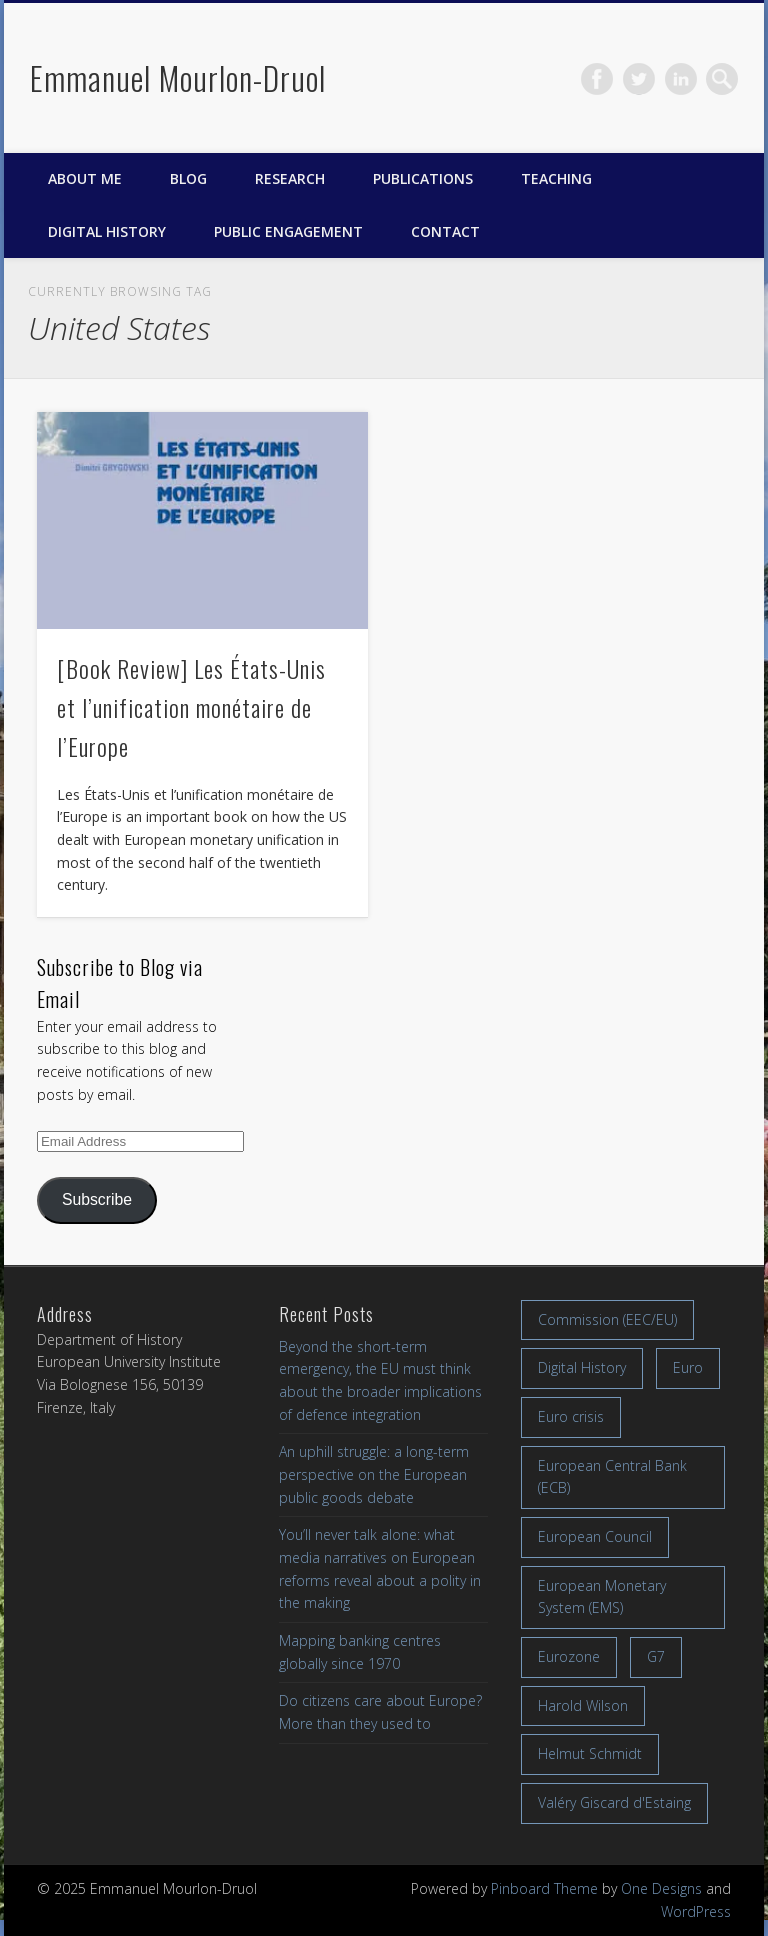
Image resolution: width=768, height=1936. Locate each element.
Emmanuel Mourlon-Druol (178, 77)
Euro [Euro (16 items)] (688, 1367)
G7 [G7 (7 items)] (656, 1656)
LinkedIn (681, 79)
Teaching (556, 178)
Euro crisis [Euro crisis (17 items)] (571, 1416)
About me (85, 178)
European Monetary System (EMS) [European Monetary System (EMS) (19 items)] (602, 1597)
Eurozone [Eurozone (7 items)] (569, 1656)
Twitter (639, 79)
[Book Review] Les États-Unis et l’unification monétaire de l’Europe (191, 707)
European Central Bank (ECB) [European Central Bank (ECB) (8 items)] (612, 1477)
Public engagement (288, 231)
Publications (423, 178)
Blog (188, 178)
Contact (445, 231)
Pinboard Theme (544, 1888)
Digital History (107, 231)
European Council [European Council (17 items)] (595, 1536)
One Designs (661, 1888)
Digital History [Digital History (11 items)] (582, 1367)
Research (290, 178)
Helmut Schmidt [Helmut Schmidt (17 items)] (590, 1753)
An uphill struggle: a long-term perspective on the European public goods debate (374, 1474)
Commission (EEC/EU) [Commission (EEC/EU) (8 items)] (607, 1319)
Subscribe (97, 1199)
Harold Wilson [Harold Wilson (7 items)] (583, 1705)
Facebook (597, 79)
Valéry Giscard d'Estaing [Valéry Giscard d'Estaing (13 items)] (614, 1802)
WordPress (696, 1911)
